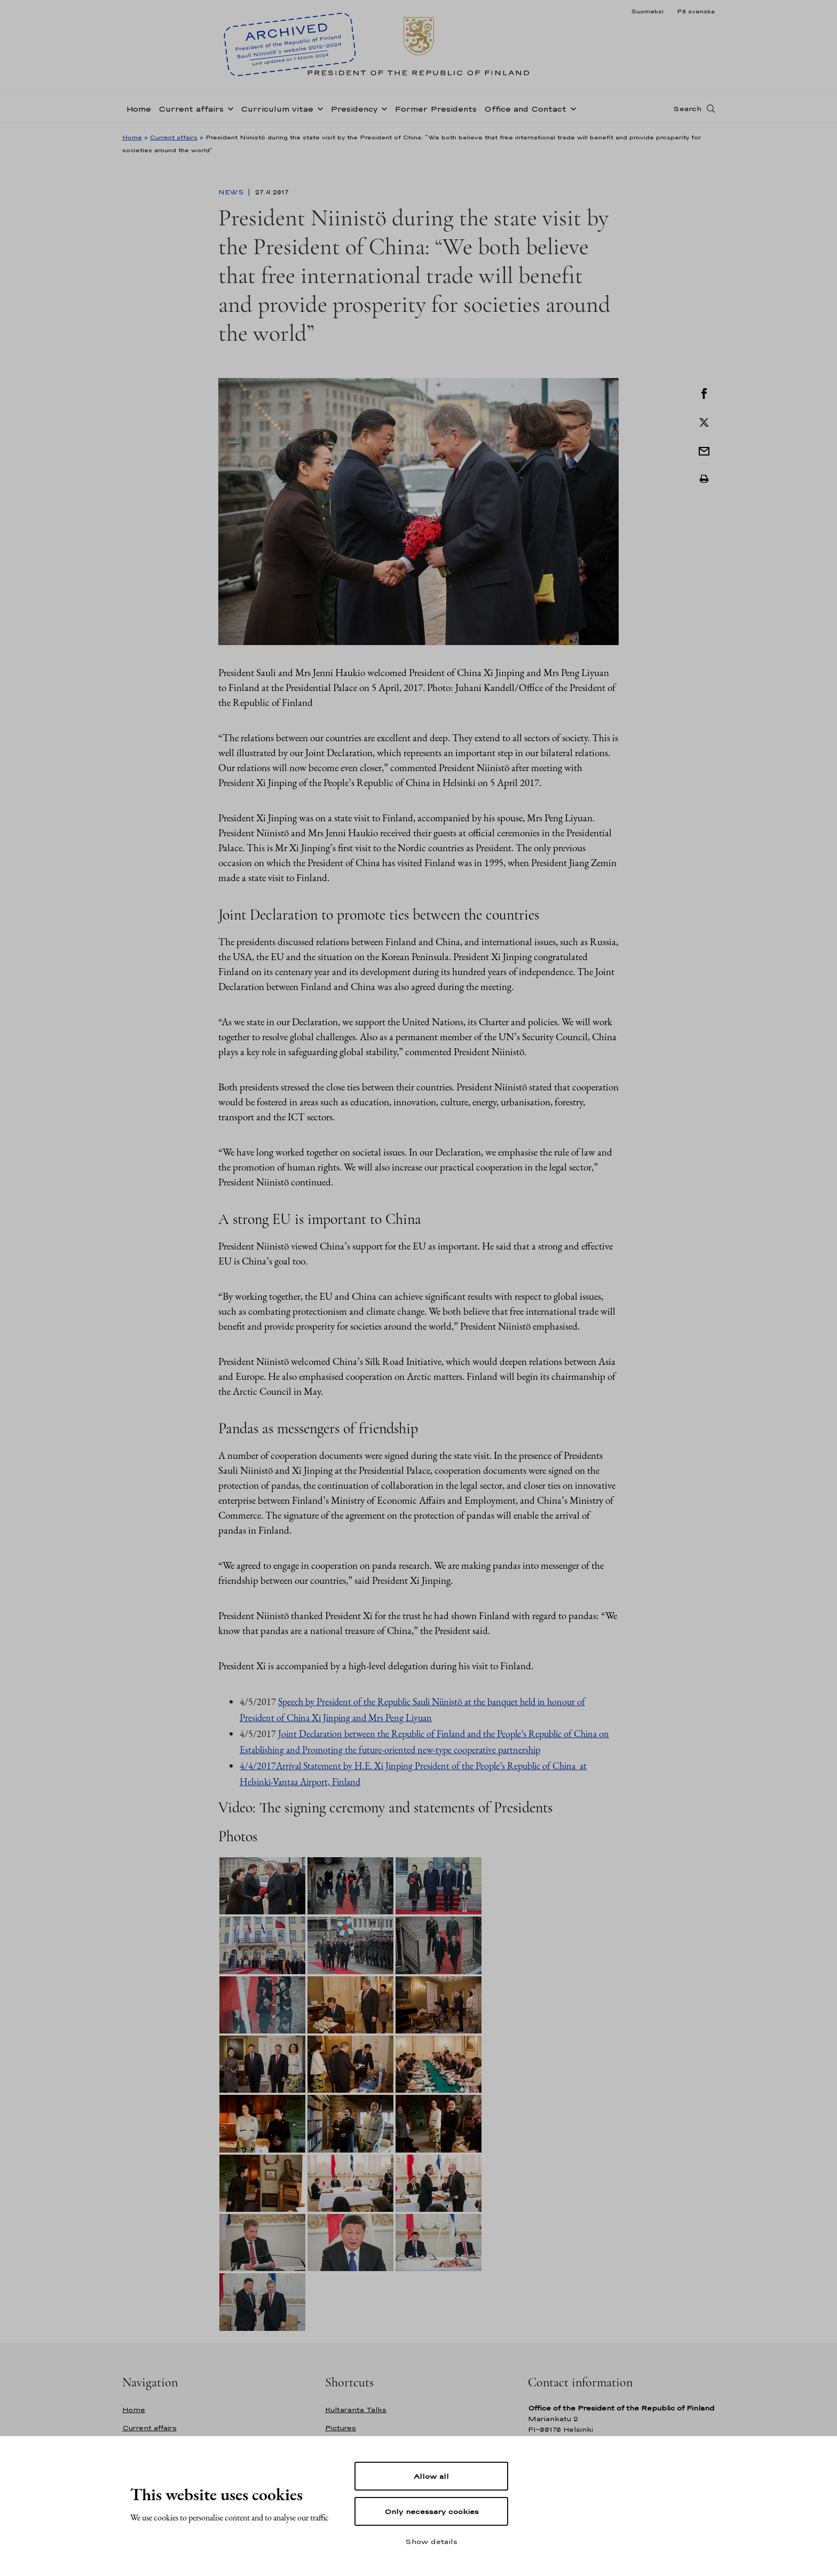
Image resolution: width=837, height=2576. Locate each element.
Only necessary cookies (431, 2511)
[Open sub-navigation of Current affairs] (228, 107)
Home (138, 109)
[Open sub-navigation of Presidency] (382, 107)
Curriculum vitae (277, 109)
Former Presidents (435, 109)
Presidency (353, 109)
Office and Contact (525, 109)
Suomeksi (647, 11)
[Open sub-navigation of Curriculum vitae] (318, 107)
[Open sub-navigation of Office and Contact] (571, 107)
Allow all (431, 2476)
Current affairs (191, 109)
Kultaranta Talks (355, 2409)
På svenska (696, 11)
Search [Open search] (687, 108)
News (232, 192)
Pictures (340, 2427)
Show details (431, 2541)
